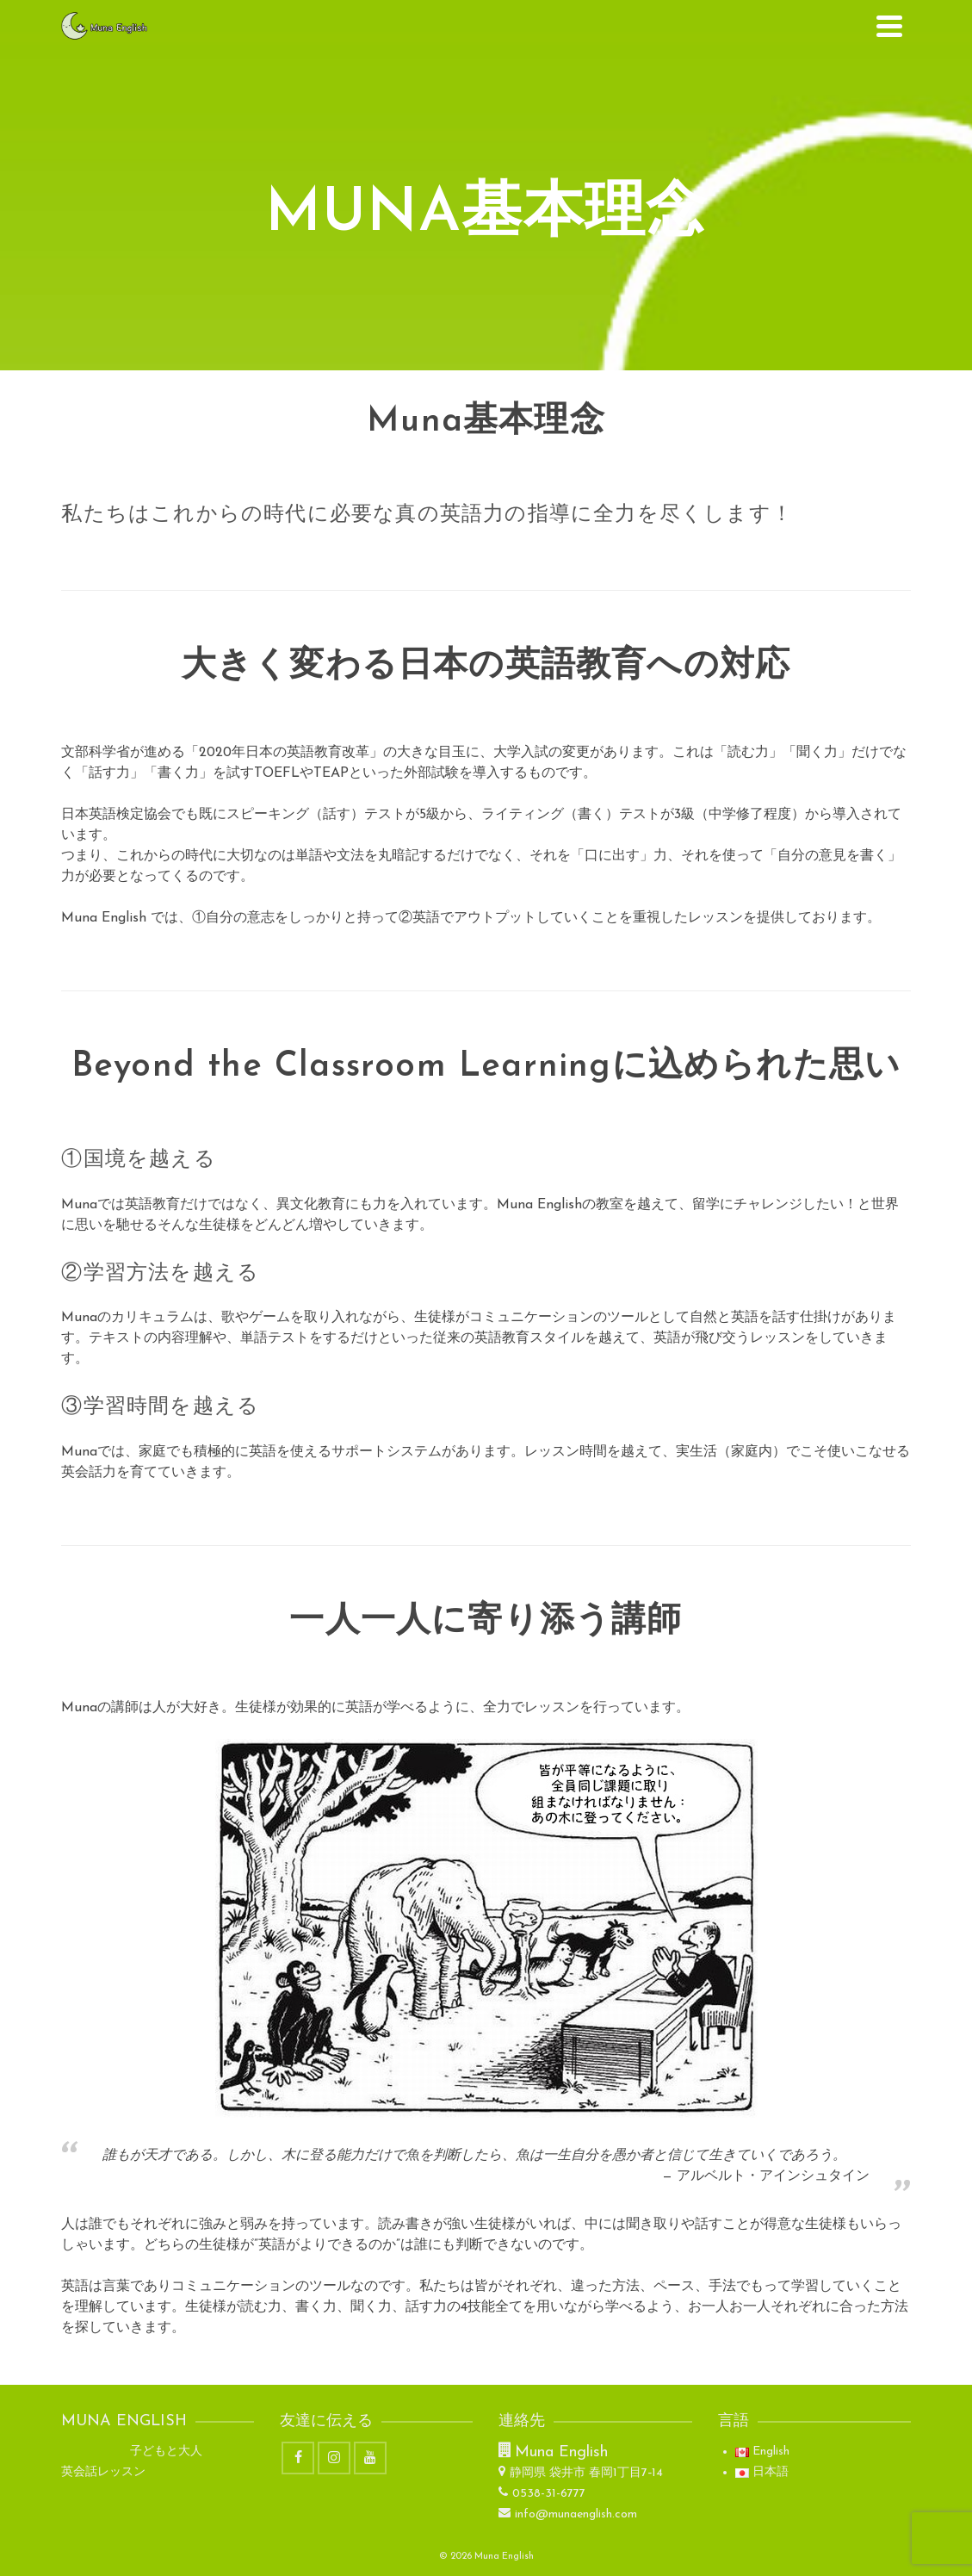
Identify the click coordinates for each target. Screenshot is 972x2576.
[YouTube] (370, 2458)
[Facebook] (298, 2458)
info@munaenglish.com (567, 2514)
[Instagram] (334, 2458)
